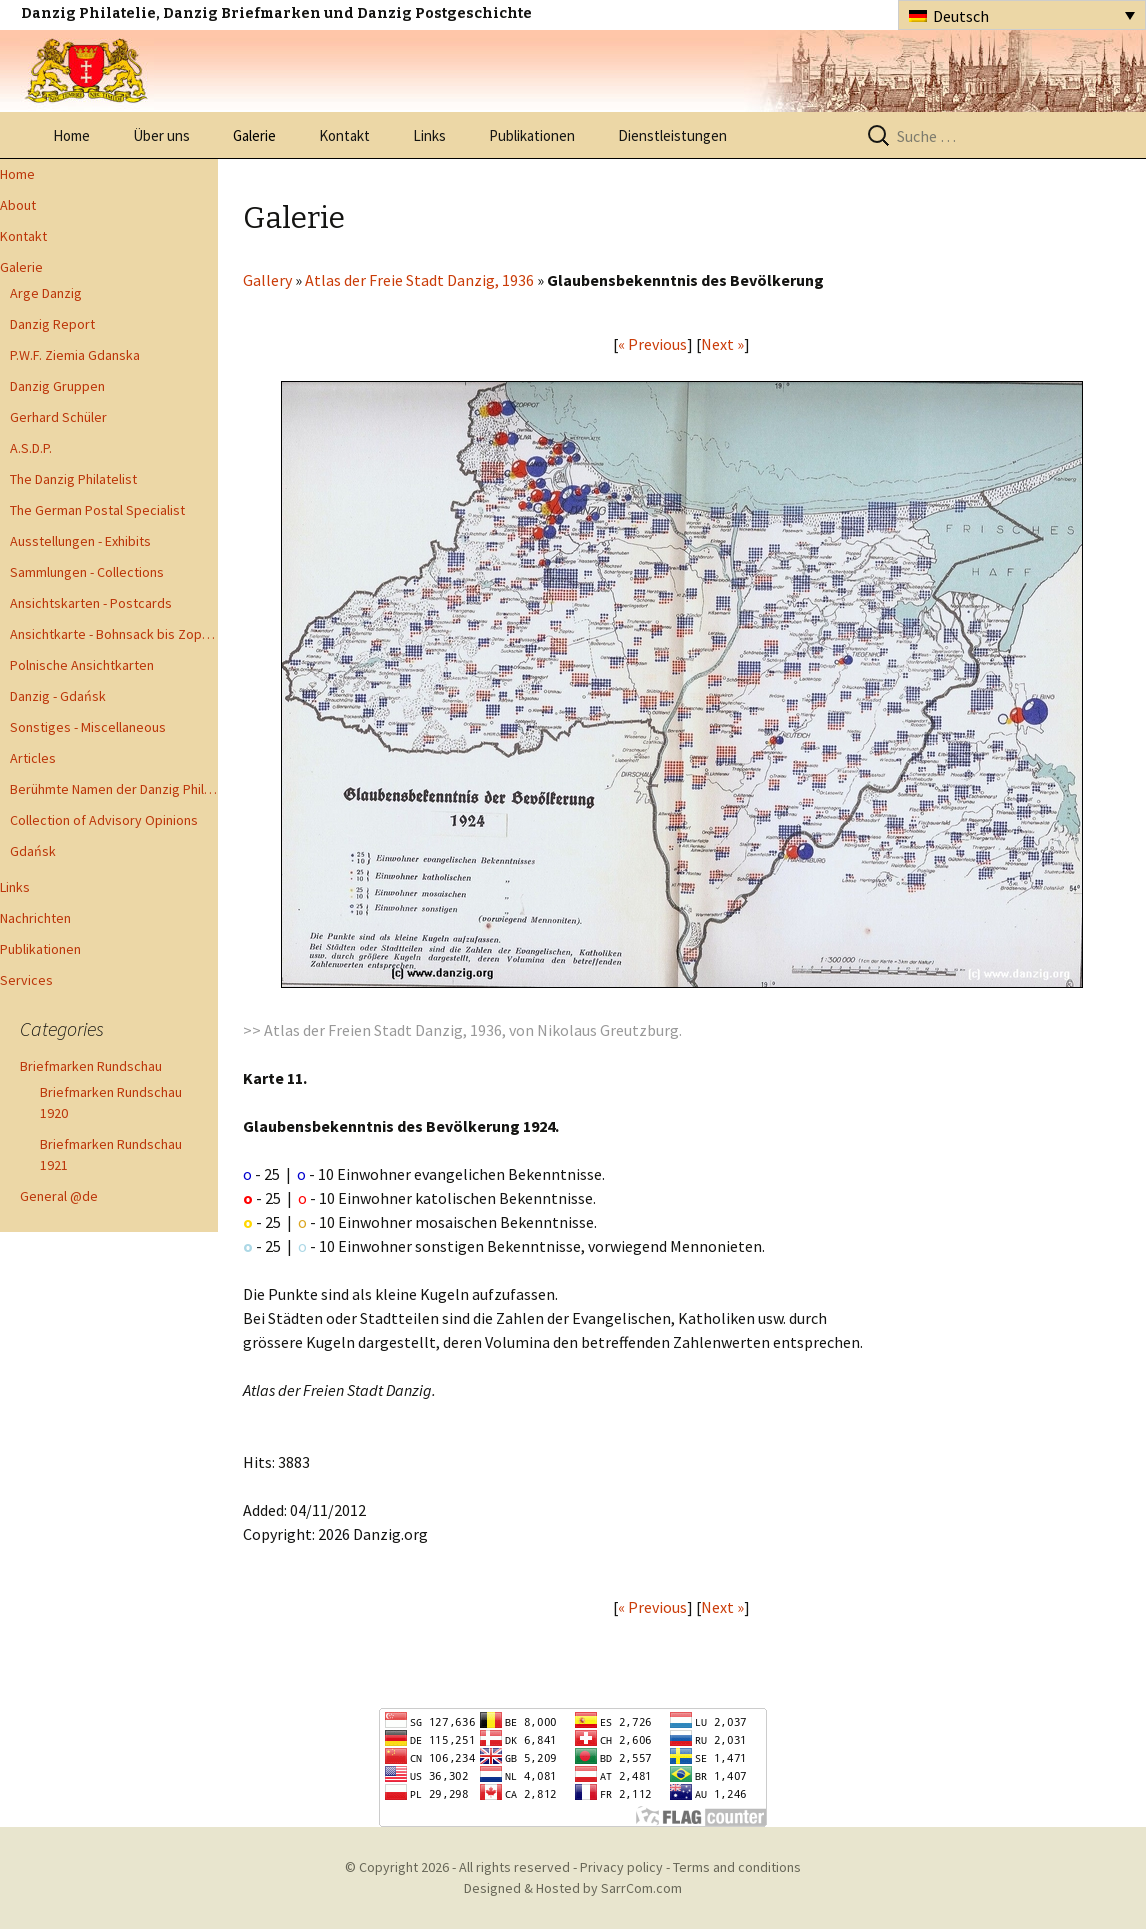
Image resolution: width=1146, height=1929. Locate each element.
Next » (722, 344)
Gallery (267, 280)
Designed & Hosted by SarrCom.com (573, 1888)
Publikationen (532, 135)
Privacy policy (621, 1867)
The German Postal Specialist (97, 510)
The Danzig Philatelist (73, 479)
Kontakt (344, 135)
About (18, 205)
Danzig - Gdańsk (58, 696)
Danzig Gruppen (57, 386)
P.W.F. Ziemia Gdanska (75, 355)
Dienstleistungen (672, 135)
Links (429, 135)
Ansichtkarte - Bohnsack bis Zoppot (114, 634)
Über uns (161, 135)
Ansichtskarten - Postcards (91, 603)
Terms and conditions (737, 1867)
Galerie (254, 135)
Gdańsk (33, 851)
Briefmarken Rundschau (91, 1066)
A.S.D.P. (31, 448)
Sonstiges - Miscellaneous (88, 727)
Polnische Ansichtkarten (82, 665)
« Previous (652, 344)
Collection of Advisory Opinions (104, 820)
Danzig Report (52, 324)
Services (26, 980)
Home (71, 135)
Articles (33, 758)
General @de (59, 1196)
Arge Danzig (46, 293)
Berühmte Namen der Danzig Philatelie (114, 789)
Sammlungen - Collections (87, 572)
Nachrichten (35, 918)
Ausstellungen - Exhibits (80, 541)
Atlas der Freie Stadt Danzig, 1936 (419, 280)
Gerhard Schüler (58, 417)
